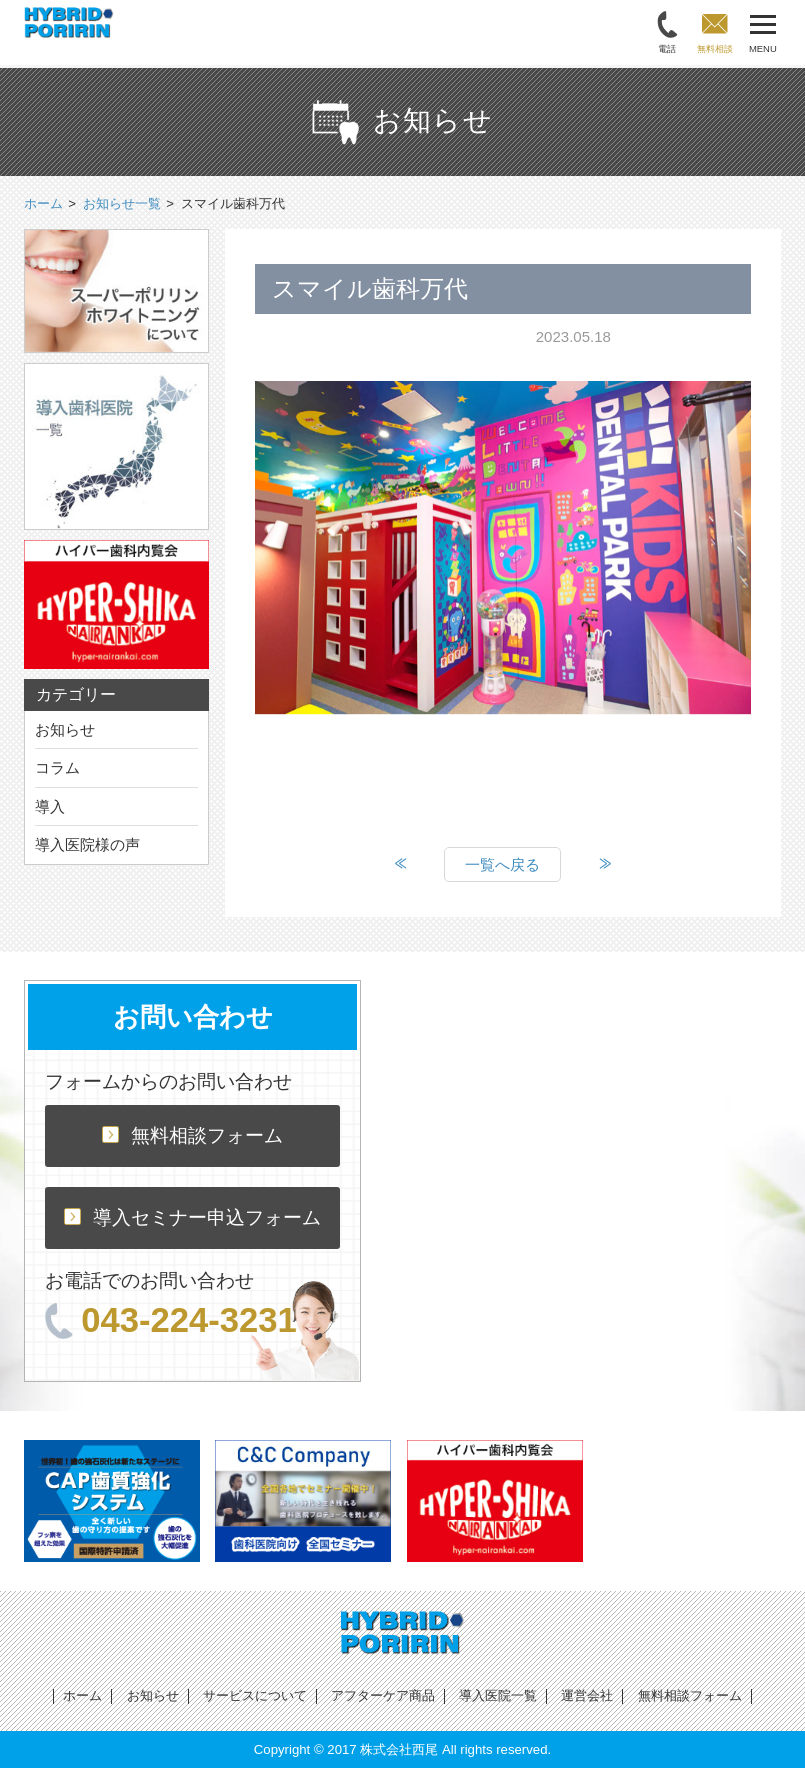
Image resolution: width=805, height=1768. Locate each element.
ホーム (82, 1695)
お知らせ (65, 729)
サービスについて (255, 1695)
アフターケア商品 (383, 1695)
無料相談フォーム (192, 1135)
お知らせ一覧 (122, 203)
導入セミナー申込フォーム (192, 1217)
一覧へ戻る (502, 864)
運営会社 (587, 1695)
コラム (57, 767)
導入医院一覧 (498, 1695)
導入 (50, 806)
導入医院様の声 (87, 844)
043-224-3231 (171, 1320)
